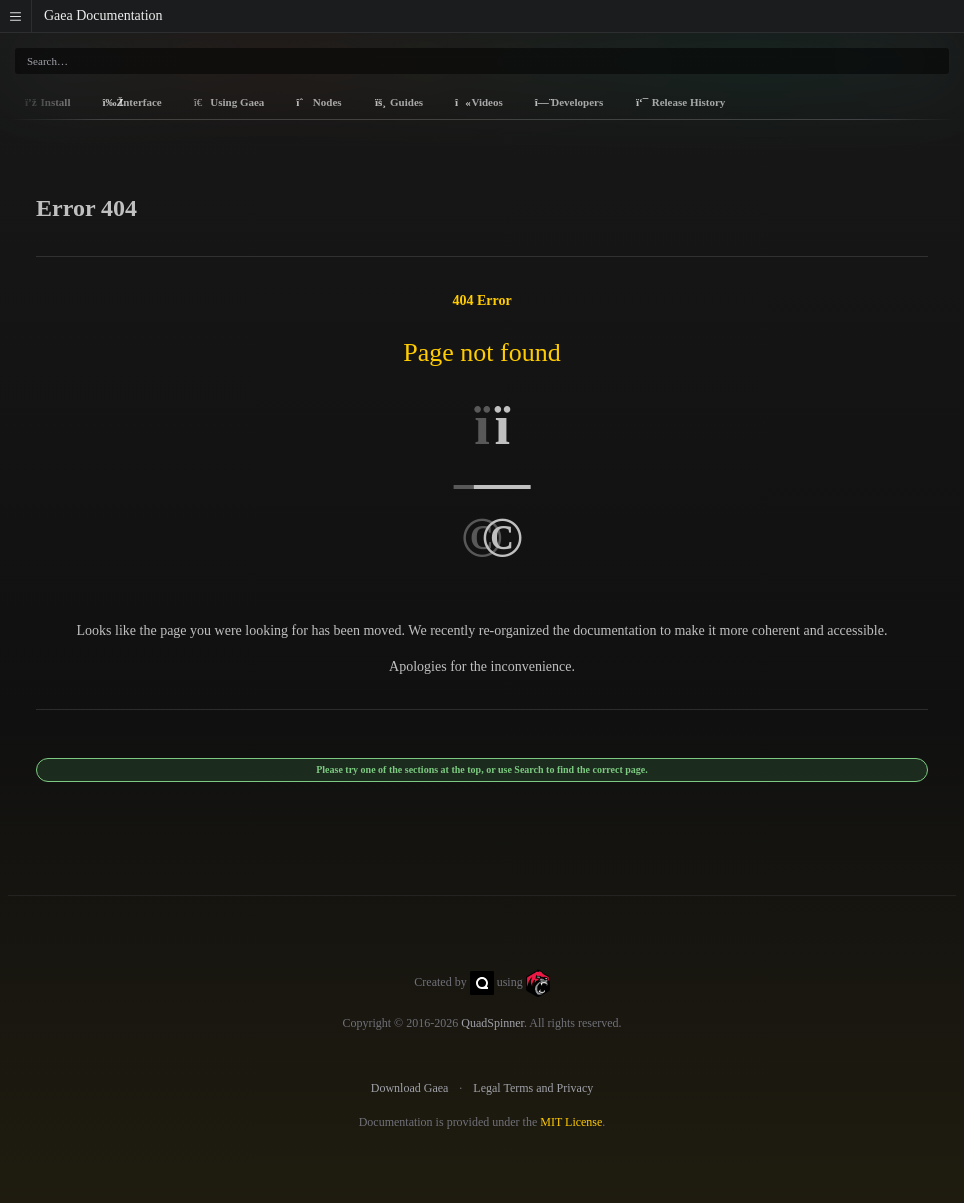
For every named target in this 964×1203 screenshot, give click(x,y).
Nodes (318, 102)
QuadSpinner (492, 1023)
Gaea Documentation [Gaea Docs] (103, 15)
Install (47, 102)
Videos (479, 102)
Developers (569, 102)
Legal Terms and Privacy (533, 1088)
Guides (399, 102)
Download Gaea (410, 1088)
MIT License (571, 1122)
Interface (131, 102)
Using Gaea (229, 102)
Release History (680, 102)
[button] (16, 16)
